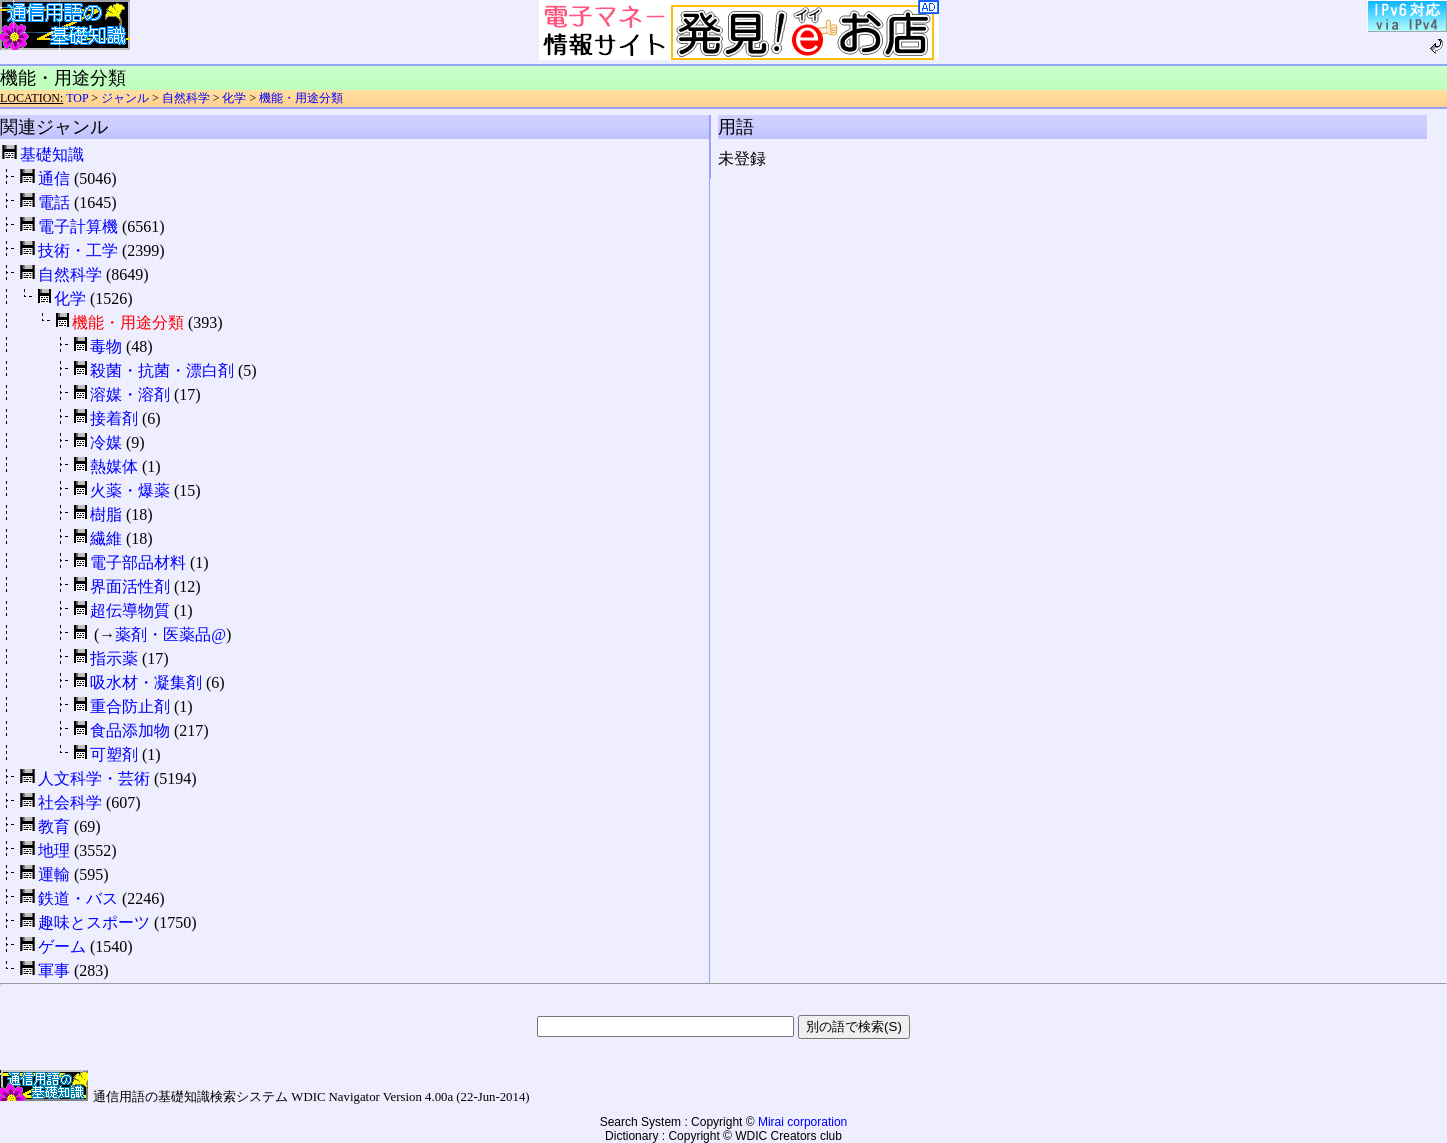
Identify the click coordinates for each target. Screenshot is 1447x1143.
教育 (54, 826)
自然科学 (186, 98)
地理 (54, 850)
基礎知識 (52, 154)
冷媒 (106, 442)
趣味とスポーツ (94, 922)
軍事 (54, 970)
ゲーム (62, 946)
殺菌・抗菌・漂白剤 (162, 370)
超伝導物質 (130, 610)
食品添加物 (130, 730)
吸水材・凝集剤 (146, 682)
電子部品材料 (138, 562)
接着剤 (114, 418)
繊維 (106, 538)
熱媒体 (114, 466)
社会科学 (70, 802)
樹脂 (106, 514)
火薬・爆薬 (130, 490)
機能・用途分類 (301, 98)
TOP (77, 98)
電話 (54, 202)
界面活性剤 (130, 586)
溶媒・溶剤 (130, 394)
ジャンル (125, 98)
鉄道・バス (78, 898)
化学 (234, 98)
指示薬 (114, 658)
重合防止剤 (130, 706)
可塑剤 (114, 754)
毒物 (106, 346)
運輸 (54, 874)
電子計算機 (78, 226)
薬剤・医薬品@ (170, 634)
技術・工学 (78, 250)
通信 (54, 178)
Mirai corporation (802, 1122)
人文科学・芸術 (94, 778)
